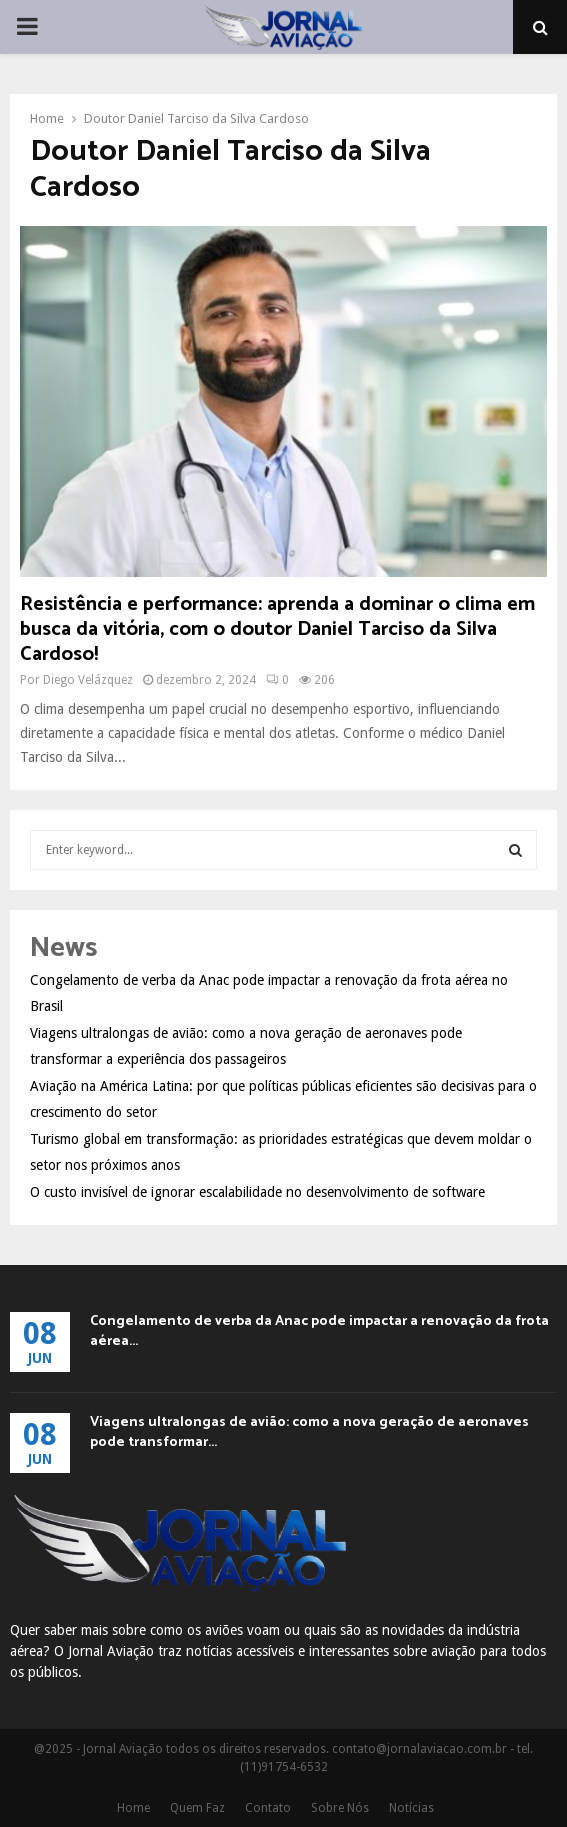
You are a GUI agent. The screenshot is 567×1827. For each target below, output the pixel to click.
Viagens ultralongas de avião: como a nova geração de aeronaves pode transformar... (309, 1432)
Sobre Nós (340, 1808)
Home (133, 1808)
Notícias (411, 1808)
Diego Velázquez (88, 680)
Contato (268, 1808)
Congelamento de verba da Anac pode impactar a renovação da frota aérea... (319, 1331)
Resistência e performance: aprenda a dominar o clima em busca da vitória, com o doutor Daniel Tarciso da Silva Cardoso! (277, 629)
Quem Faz (197, 1808)
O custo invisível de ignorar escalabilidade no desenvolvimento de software (257, 1192)
